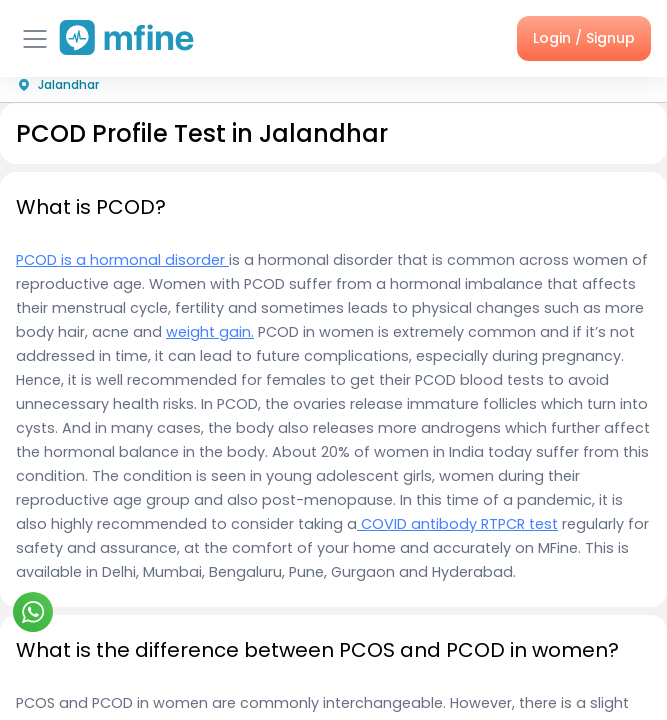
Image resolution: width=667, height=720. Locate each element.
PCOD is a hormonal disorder (122, 260)
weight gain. (210, 332)
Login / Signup (584, 38)
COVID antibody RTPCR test (457, 524)
